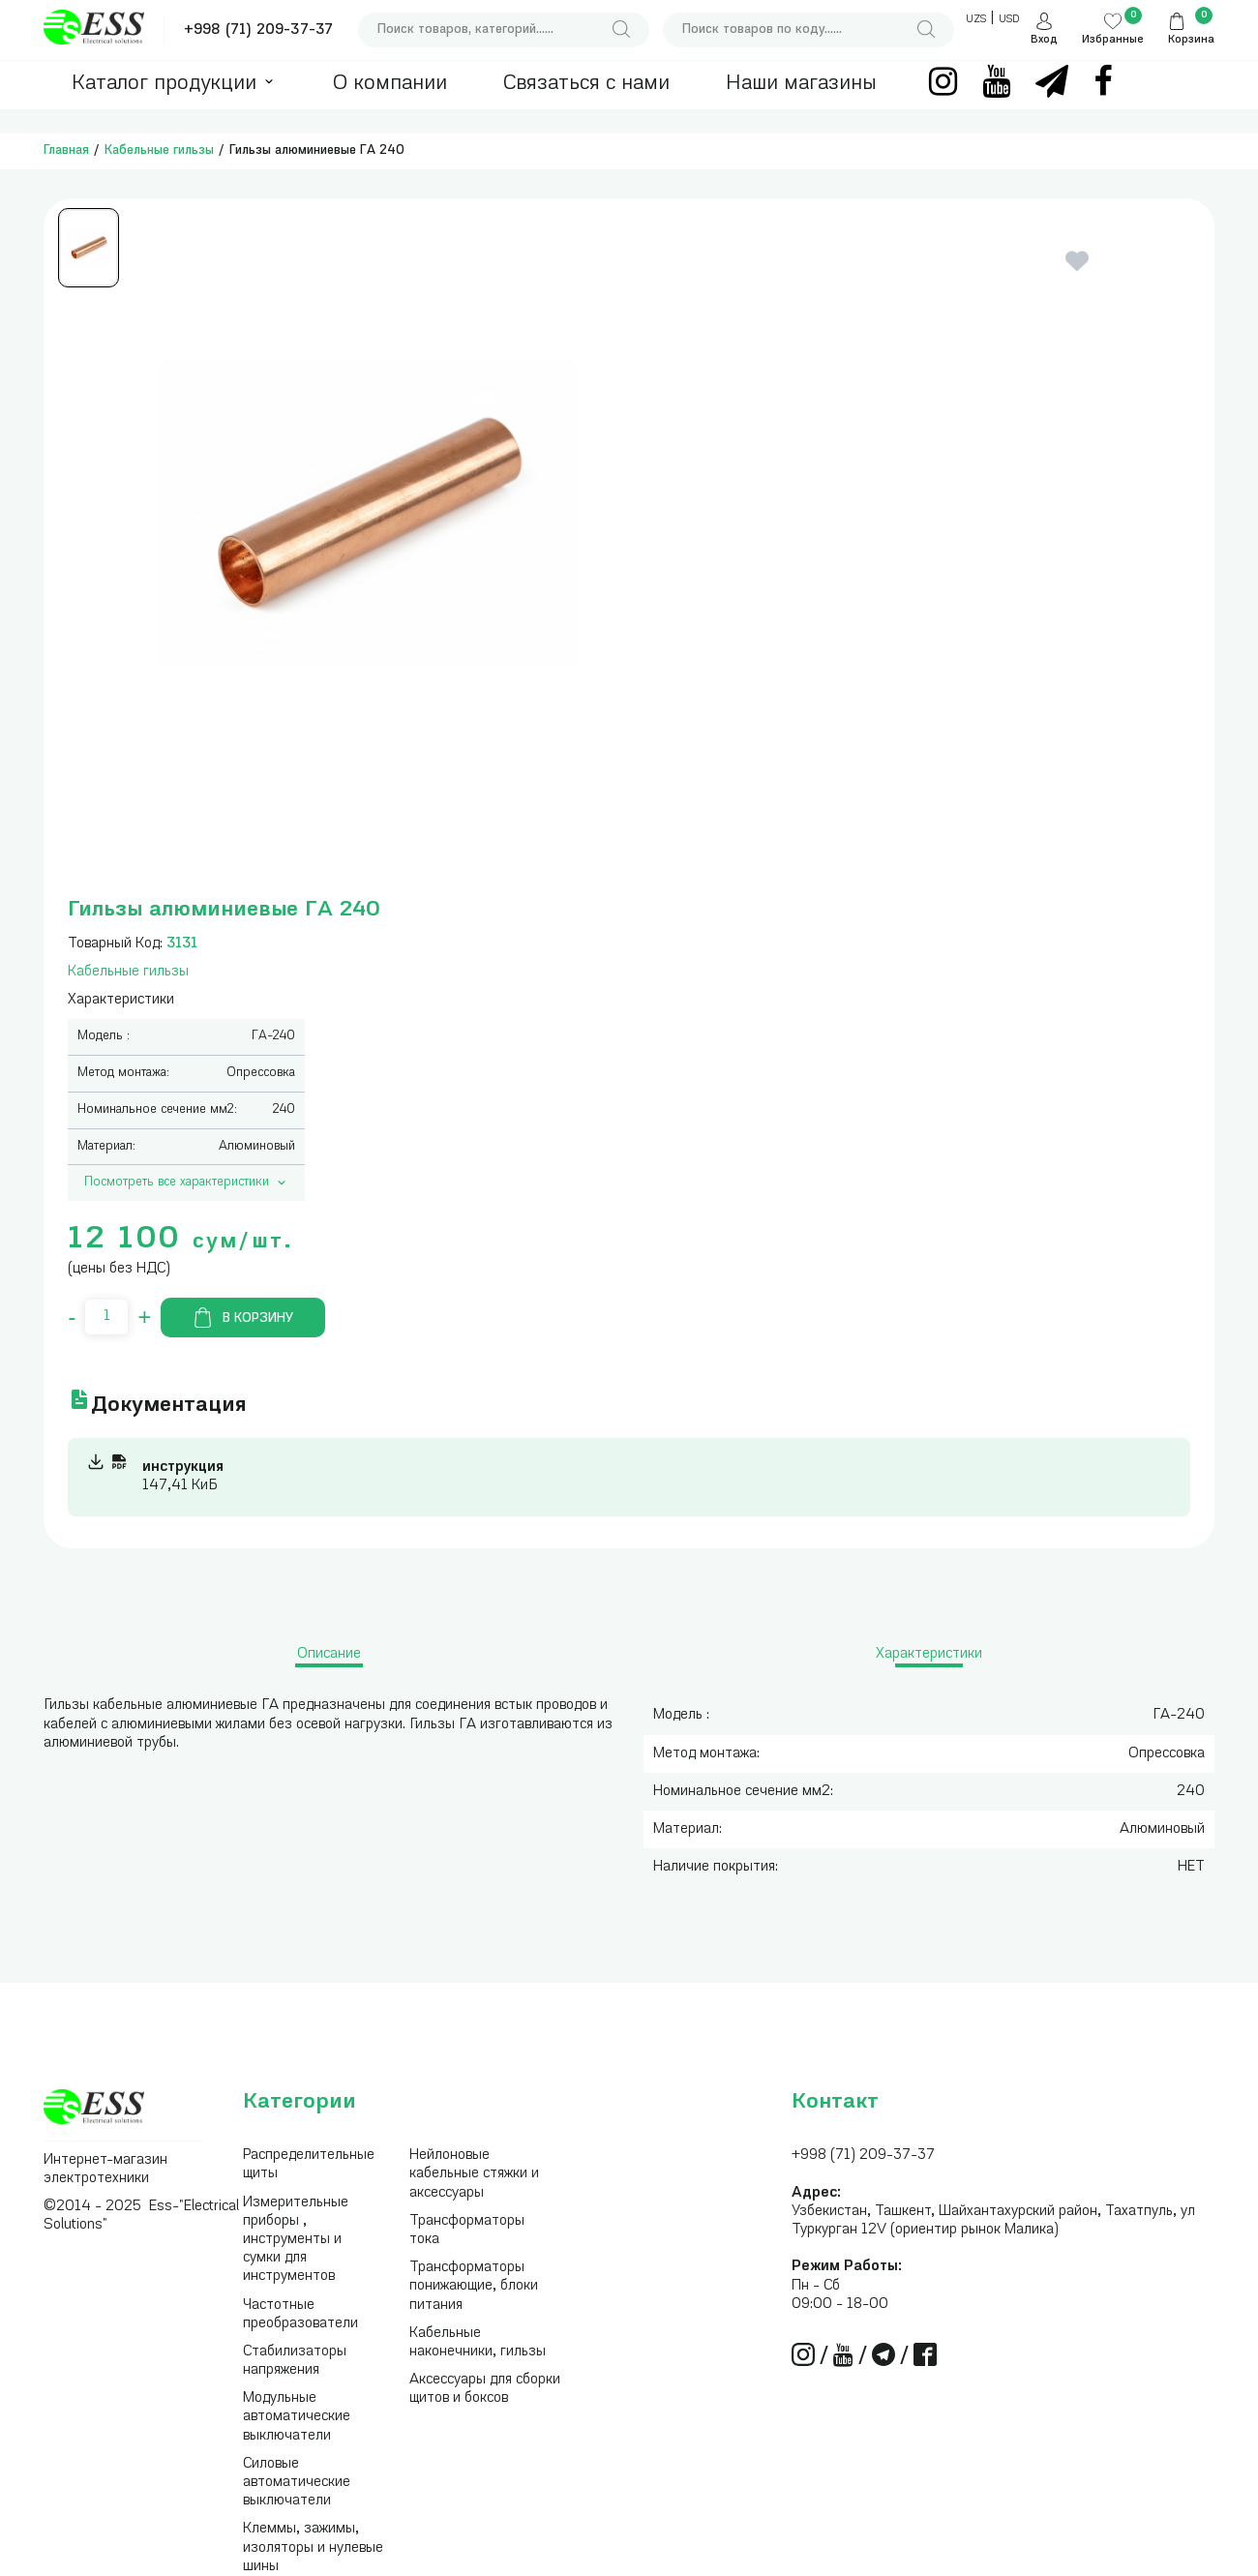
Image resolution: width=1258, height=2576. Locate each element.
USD (1009, 20)
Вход (1044, 40)
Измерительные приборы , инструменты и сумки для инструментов (295, 2240)
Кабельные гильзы (159, 150)
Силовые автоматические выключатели (296, 2482)
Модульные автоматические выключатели (296, 2416)
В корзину (243, 1317)
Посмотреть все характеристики (186, 1182)
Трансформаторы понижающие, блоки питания (473, 2286)
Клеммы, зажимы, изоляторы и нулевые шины (313, 2547)
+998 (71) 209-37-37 (258, 30)
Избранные (1113, 40)
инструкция (183, 1467)
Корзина (1191, 40)
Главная (66, 150)
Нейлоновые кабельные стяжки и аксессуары (474, 2174)
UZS (976, 20)
